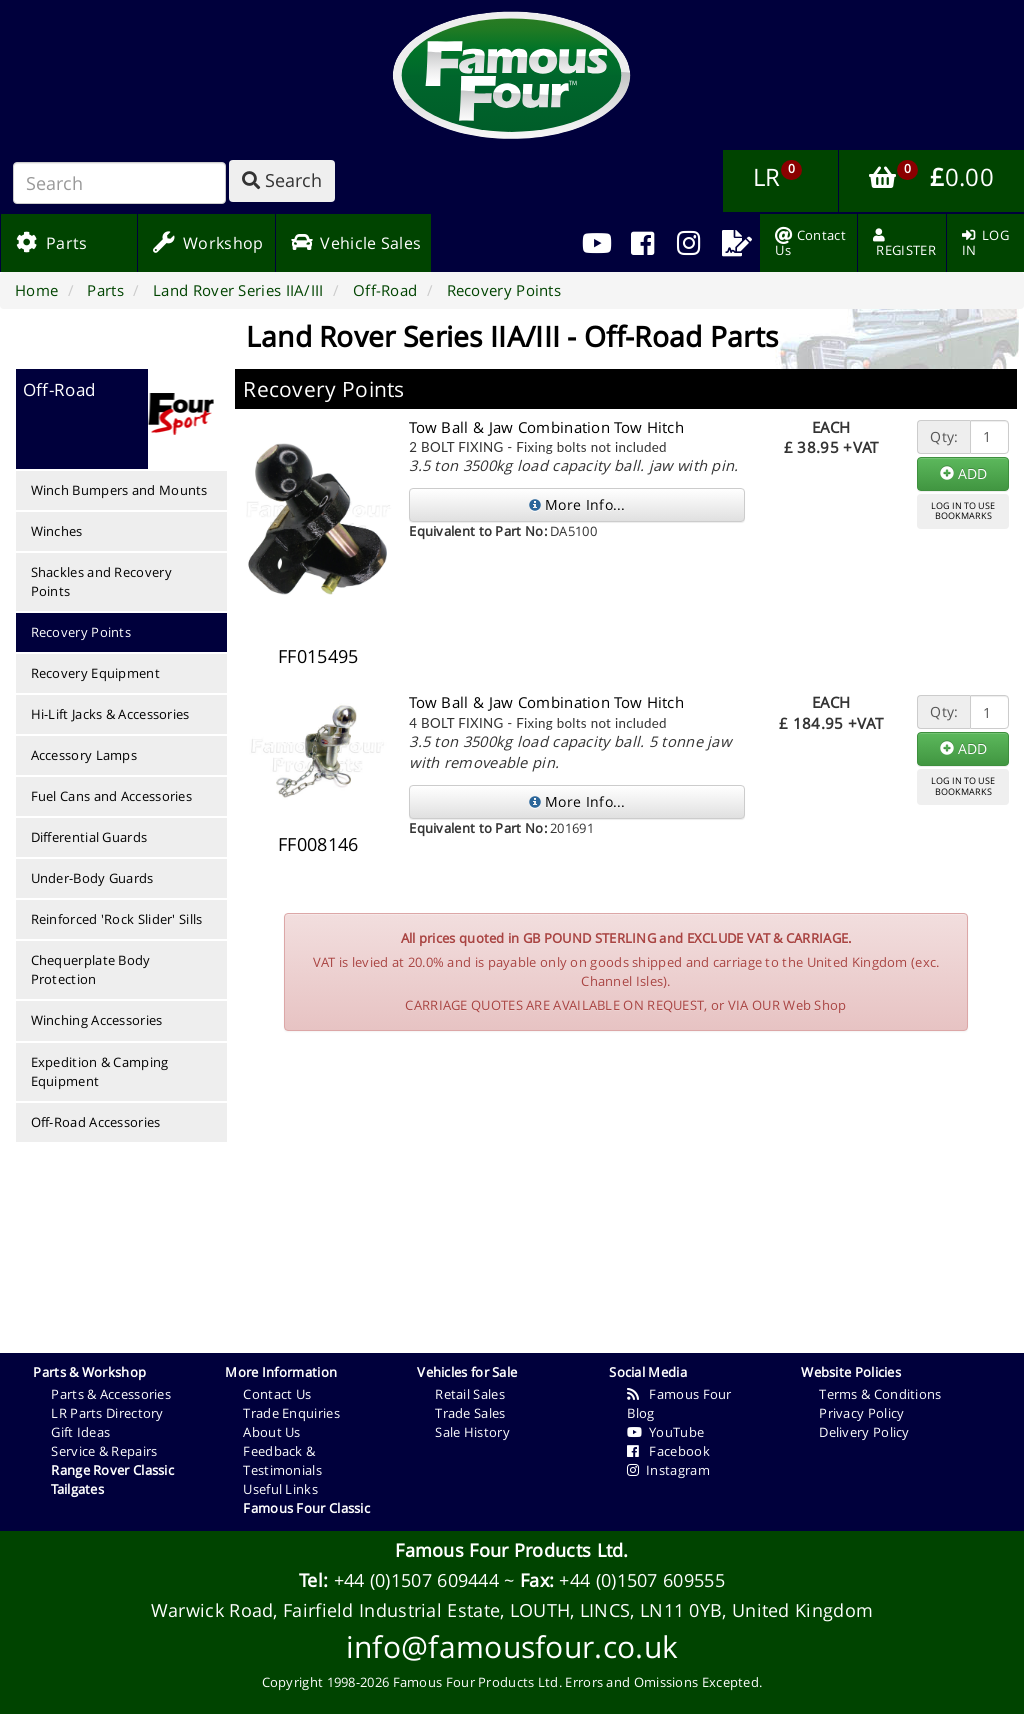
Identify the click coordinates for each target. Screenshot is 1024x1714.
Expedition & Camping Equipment (100, 1071)
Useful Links (280, 1489)
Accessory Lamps (84, 755)
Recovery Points (81, 632)
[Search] (119, 183)
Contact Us (277, 1394)
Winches (57, 531)
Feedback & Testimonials (282, 1460)
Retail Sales (470, 1394)
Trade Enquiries (291, 1413)
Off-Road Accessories (96, 1122)
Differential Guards (89, 837)
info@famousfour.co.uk (512, 1646)
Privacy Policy (861, 1413)
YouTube (665, 1432)
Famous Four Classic (306, 1508)
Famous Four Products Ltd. (512, 1550)
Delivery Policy (864, 1432)
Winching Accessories (97, 1020)
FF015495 (318, 656)
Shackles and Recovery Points (101, 581)
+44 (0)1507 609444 (416, 1580)
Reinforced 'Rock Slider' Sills (117, 919)
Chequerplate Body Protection (91, 969)
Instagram (668, 1470)
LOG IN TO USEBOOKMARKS (963, 511)
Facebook (668, 1451)
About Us (271, 1432)
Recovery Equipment (95, 673)
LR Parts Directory (107, 1413)
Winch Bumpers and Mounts (119, 490)
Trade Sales (470, 1413)
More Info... (577, 504)
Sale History (472, 1432)
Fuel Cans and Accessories (112, 796)
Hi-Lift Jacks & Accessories (110, 714)
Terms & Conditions (880, 1394)
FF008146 (318, 844)
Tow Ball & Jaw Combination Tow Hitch (546, 427)
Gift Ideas (80, 1432)
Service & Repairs (104, 1451)
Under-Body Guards (92, 878)
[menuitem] (642, 243)
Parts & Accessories (111, 1394)
